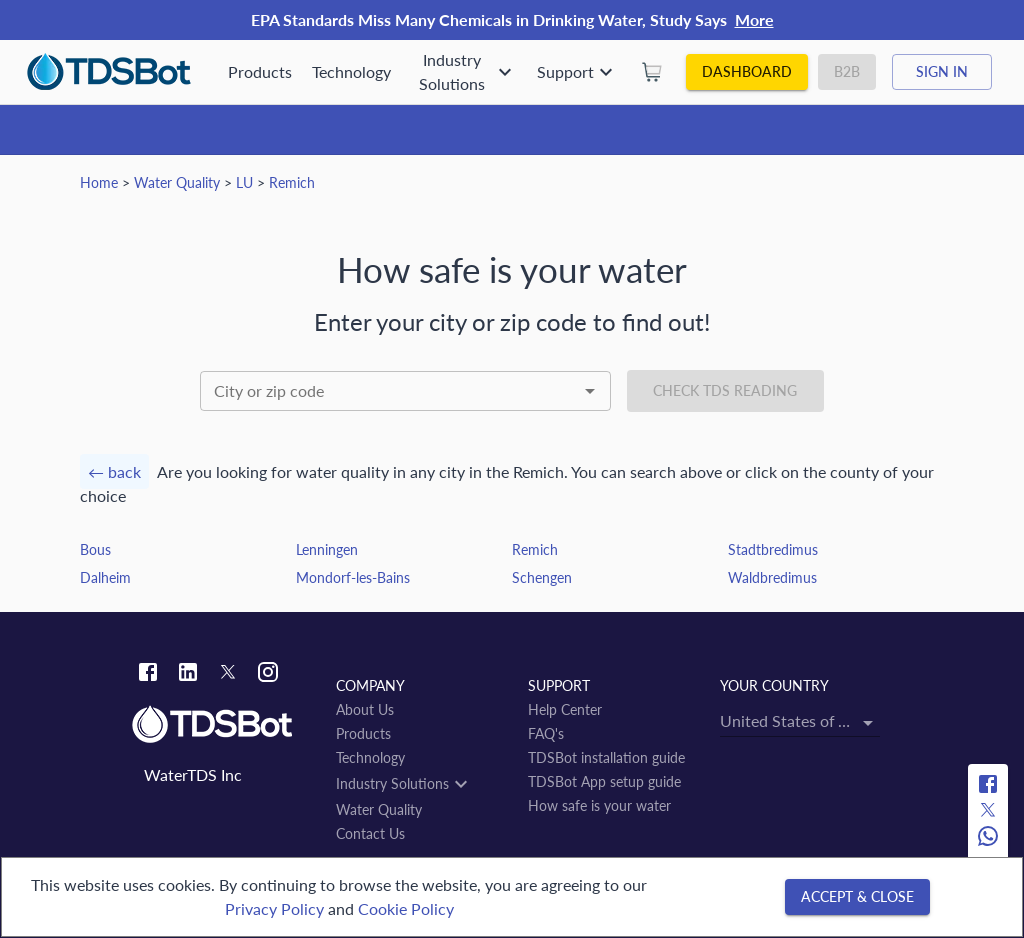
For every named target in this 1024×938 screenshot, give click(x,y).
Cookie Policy (406, 908)
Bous (95, 549)
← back (114, 471)
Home (99, 182)
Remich (292, 182)
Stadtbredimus (773, 549)
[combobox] (405, 391)
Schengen (542, 577)
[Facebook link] (148, 674)
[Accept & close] (857, 897)
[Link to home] (224, 725)
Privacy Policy (274, 908)
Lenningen (327, 549)
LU (244, 182)
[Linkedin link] (188, 674)
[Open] (590, 391)
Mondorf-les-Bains (353, 577)
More (754, 19)
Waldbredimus (772, 577)
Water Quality (177, 182)
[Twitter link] (228, 675)
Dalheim (105, 577)
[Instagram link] (268, 674)
